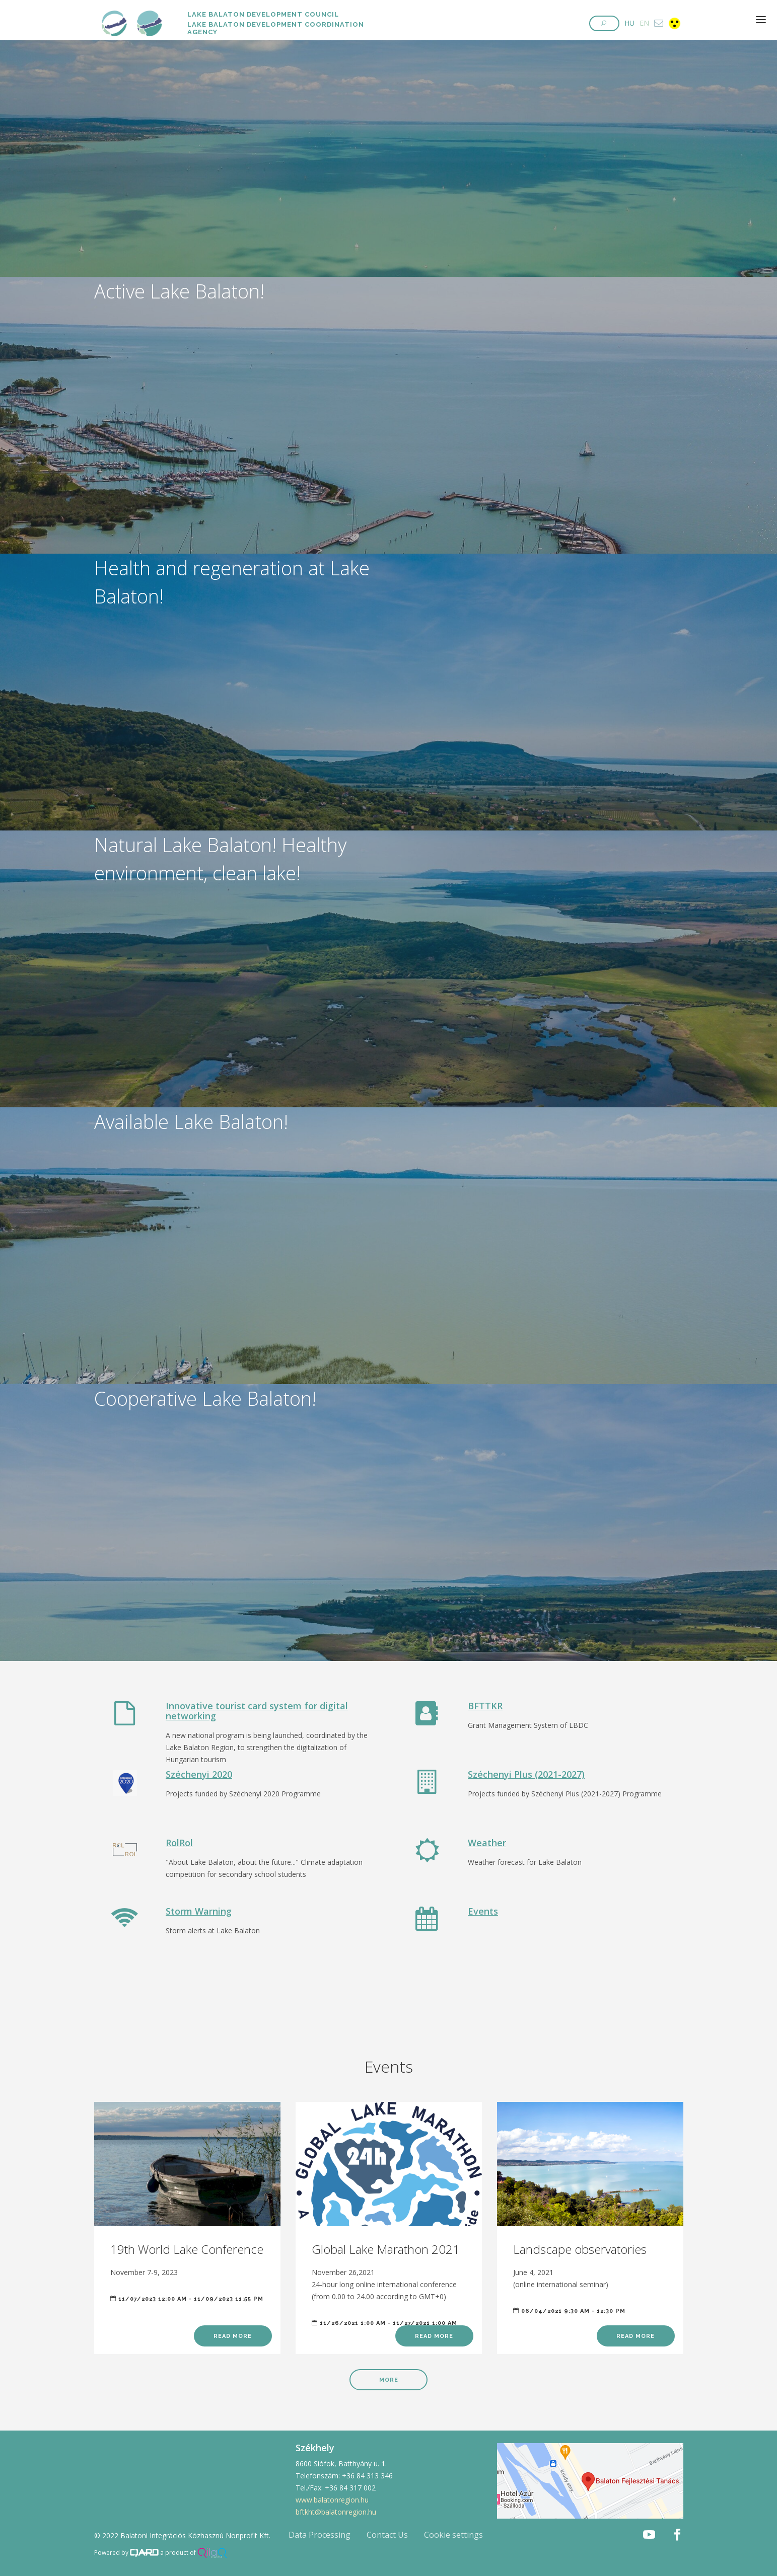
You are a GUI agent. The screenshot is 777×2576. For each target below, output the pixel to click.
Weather (487, 1843)
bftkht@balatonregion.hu (336, 2512)
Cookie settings (453, 2534)
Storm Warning (199, 1911)
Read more (233, 2336)
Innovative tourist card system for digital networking (257, 1711)
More (388, 2380)
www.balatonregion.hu (332, 2500)
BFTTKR (485, 1706)
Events (483, 1911)
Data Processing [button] (319, 2534)
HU (629, 23)
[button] (604, 23)
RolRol (179, 1843)
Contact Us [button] (387, 2534)
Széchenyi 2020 (199, 1774)
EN (644, 23)
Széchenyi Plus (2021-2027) (526, 1774)
